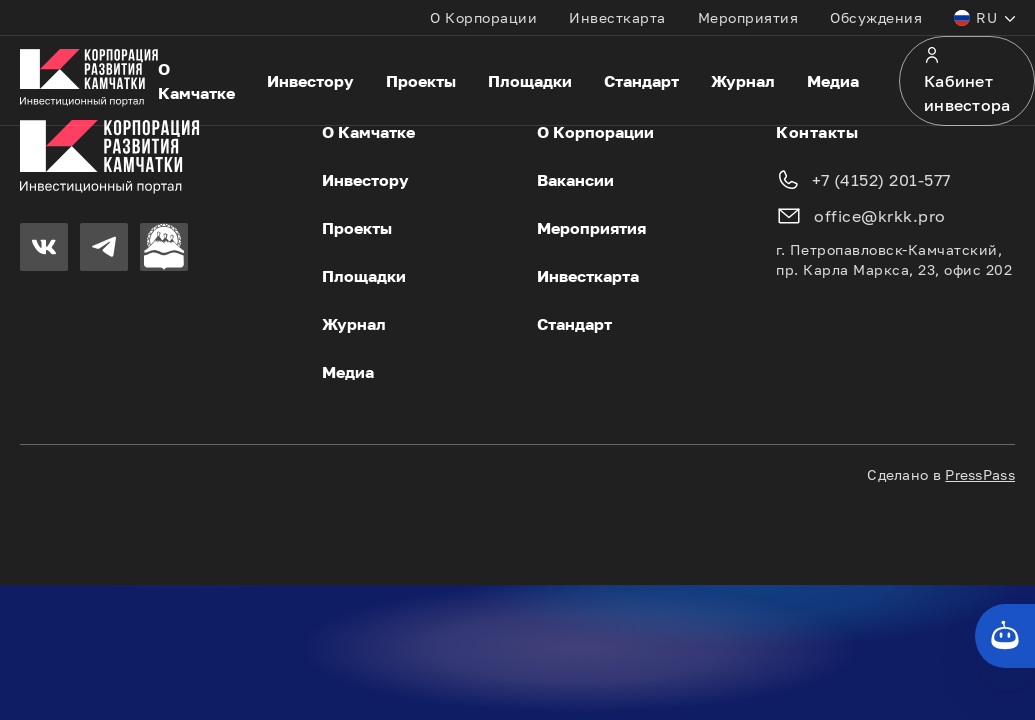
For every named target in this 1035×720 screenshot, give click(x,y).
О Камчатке (196, 81)
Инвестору (310, 81)
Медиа (833, 81)
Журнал (743, 81)
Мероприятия (748, 17)
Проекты (421, 81)
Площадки (530, 81)
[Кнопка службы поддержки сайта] (1005, 636)
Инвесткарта (617, 17)
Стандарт (641, 81)
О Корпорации (483, 17)
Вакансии (575, 180)
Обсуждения (876, 17)
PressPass (980, 474)
